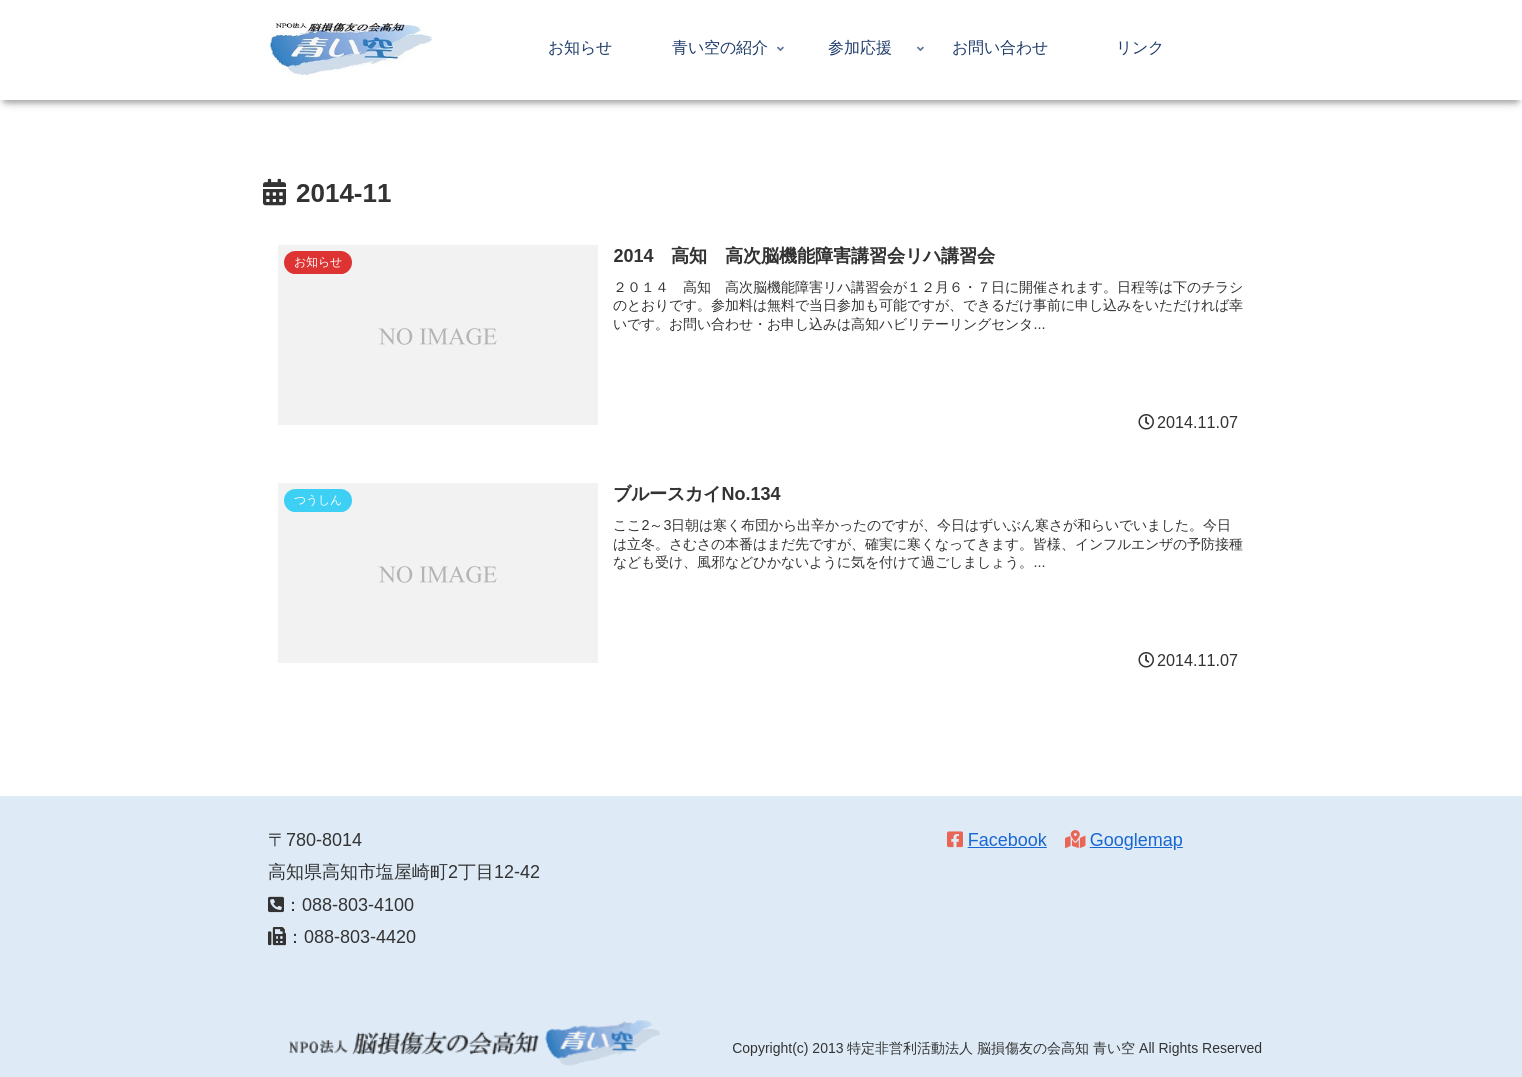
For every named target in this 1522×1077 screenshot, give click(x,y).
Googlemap (1136, 840)
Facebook (1007, 840)
